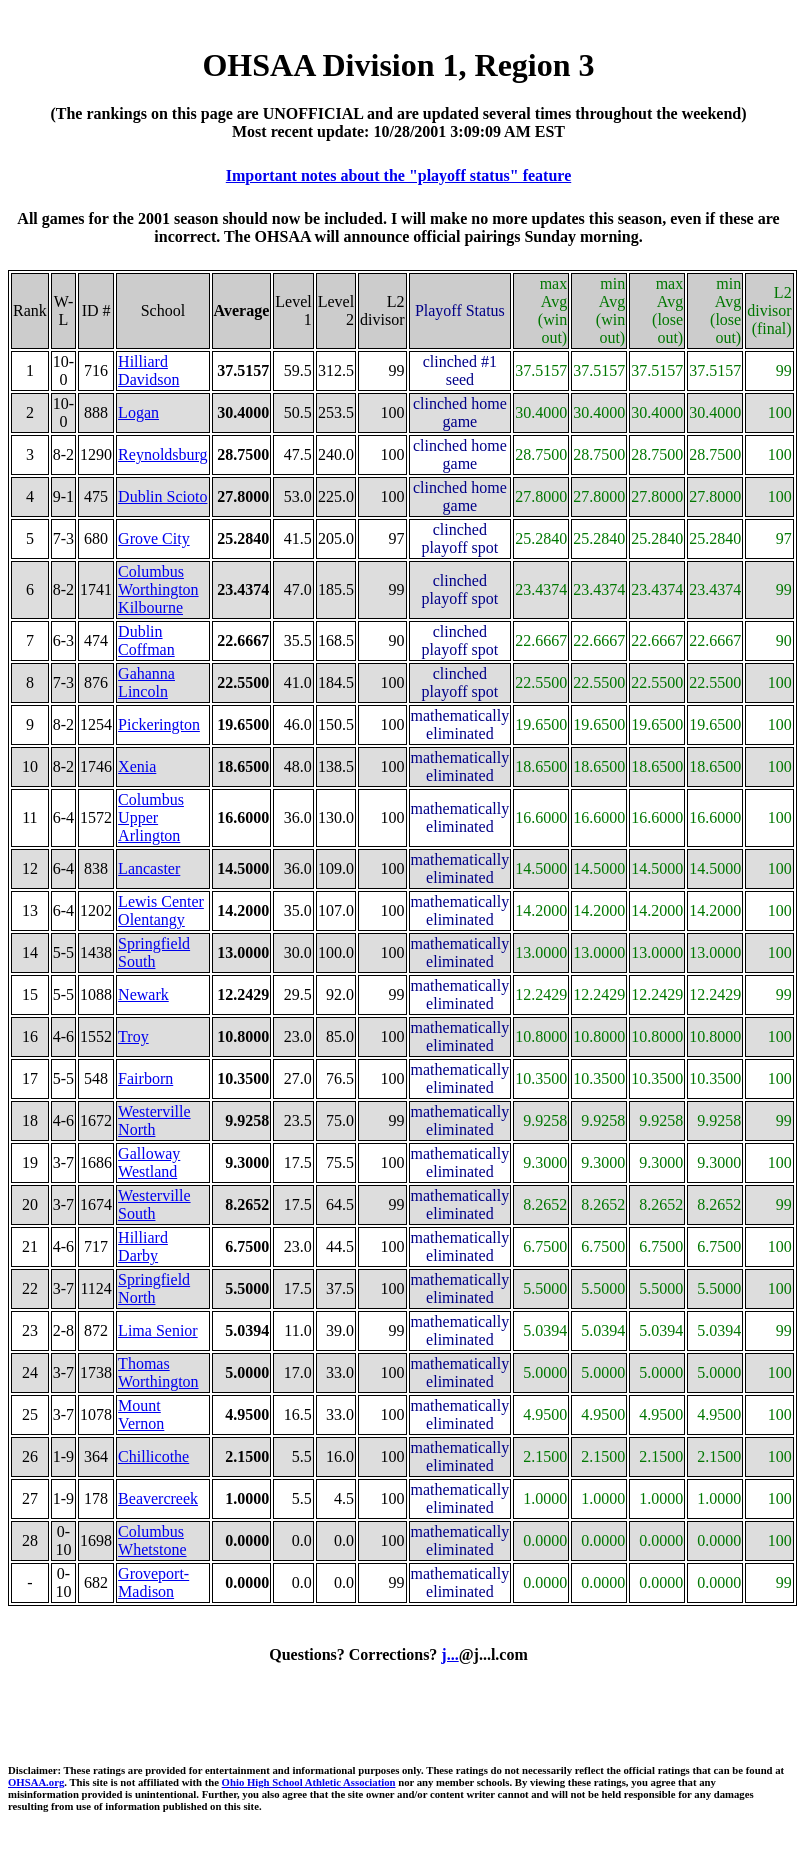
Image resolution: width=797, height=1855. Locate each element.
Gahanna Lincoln (146, 682)
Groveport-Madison (153, 1582)
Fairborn (145, 1078)
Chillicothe (153, 1456)
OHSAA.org (36, 1782)
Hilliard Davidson (148, 370)
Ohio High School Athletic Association (309, 1782)
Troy (133, 1036)
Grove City (154, 538)
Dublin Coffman (146, 640)
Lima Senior (158, 1330)
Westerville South (154, 1204)
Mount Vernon (141, 1414)
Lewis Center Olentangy (161, 910)
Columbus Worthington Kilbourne (158, 589)
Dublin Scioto (162, 496)
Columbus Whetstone (152, 1540)
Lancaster (149, 868)
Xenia (137, 766)
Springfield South (154, 952)
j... (449, 1654)
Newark (143, 994)
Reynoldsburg (162, 454)
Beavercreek (158, 1498)
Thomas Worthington (158, 1372)
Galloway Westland (149, 1162)
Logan (138, 412)
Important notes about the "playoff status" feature (398, 175)
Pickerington (159, 724)
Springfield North (154, 1288)
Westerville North (154, 1120)
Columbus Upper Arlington (151, 817)
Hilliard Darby (143, 1246)
